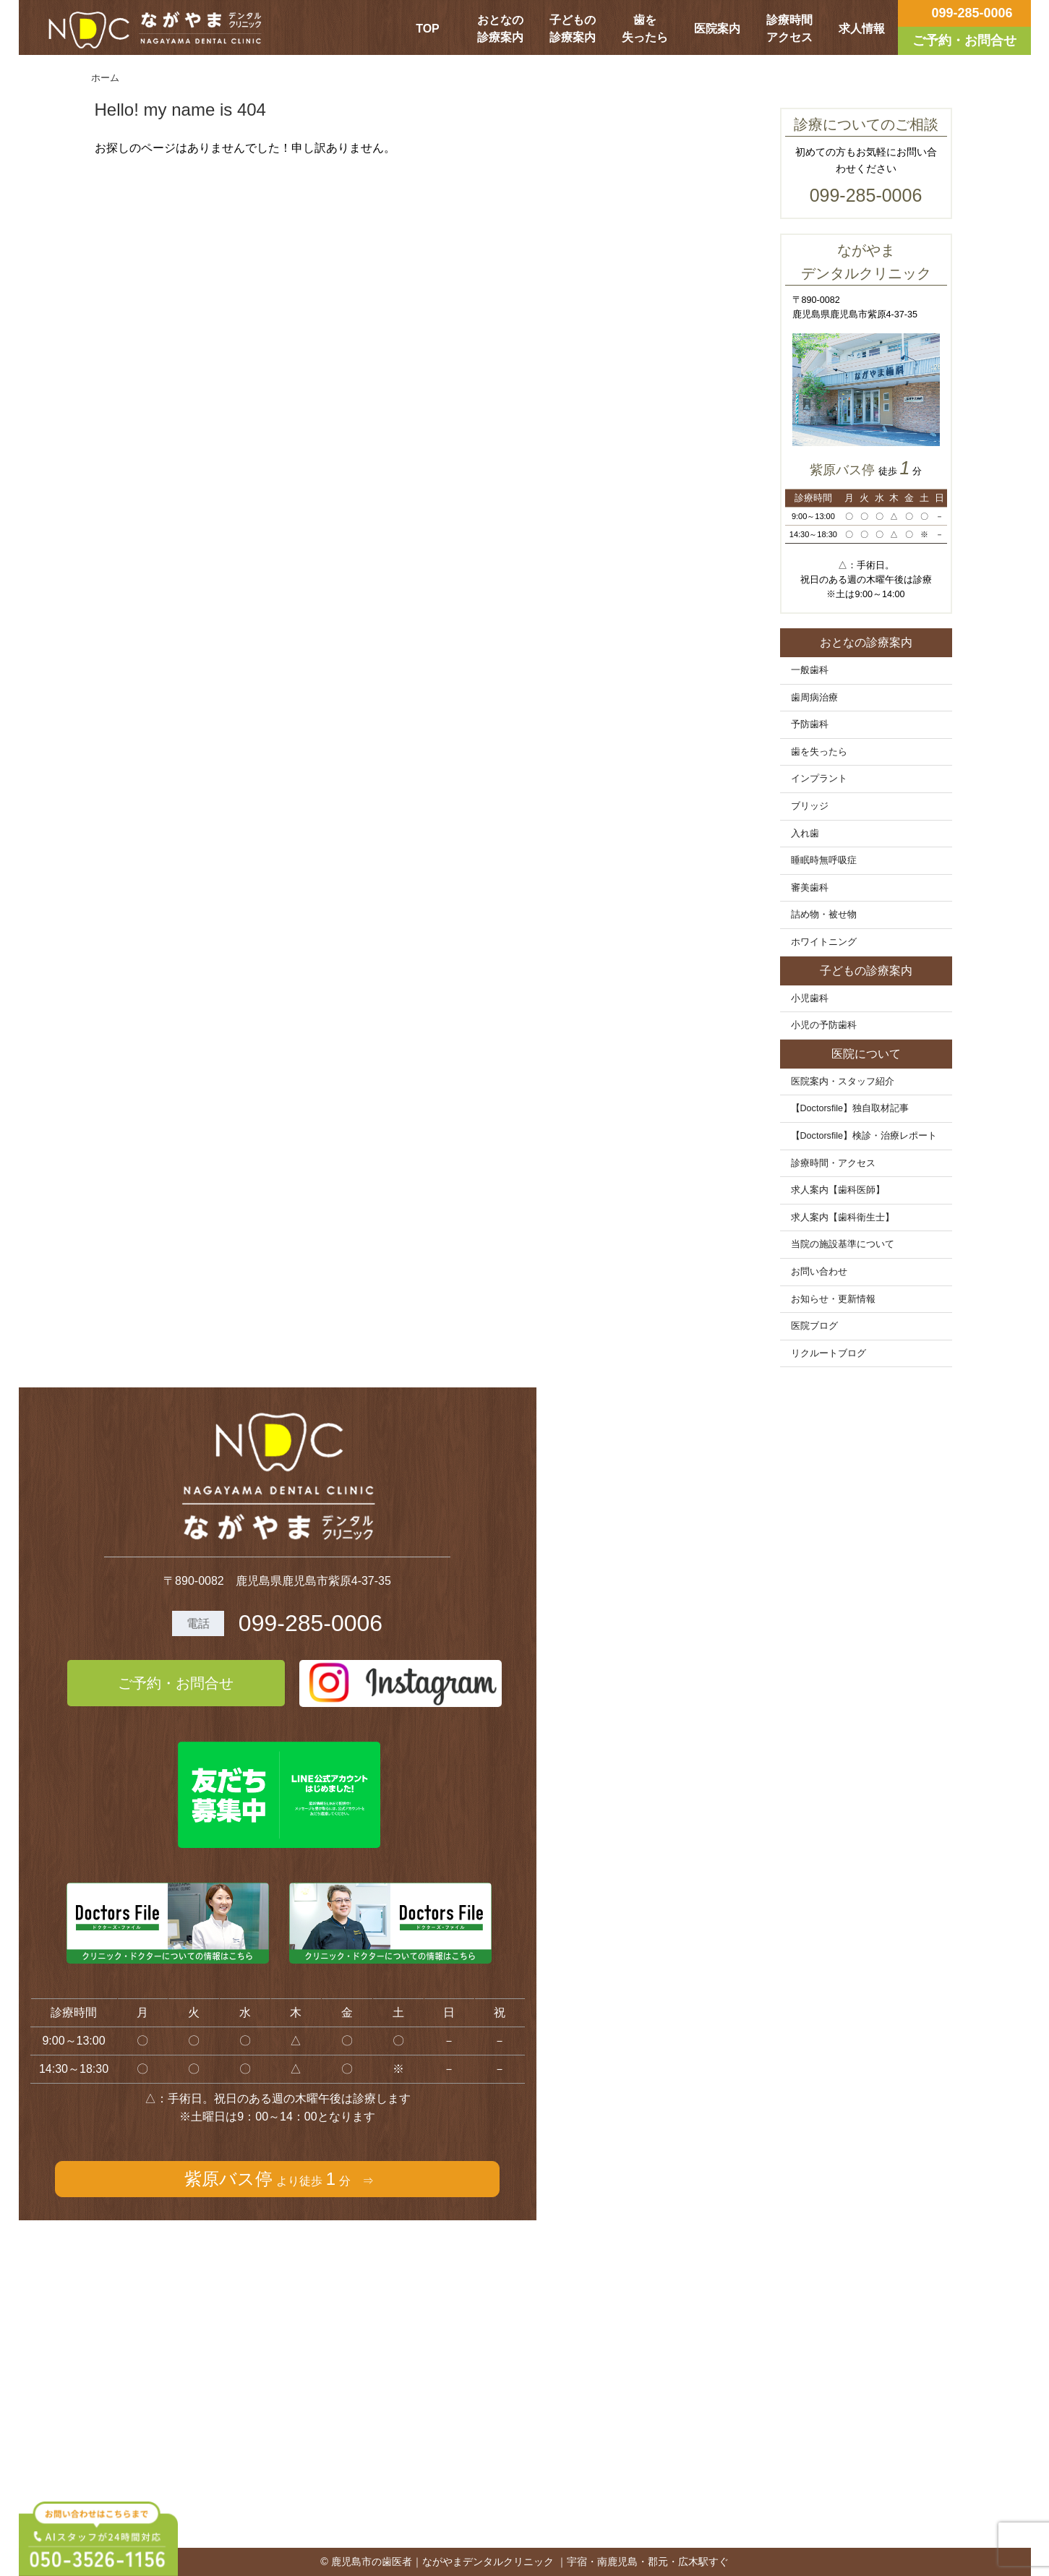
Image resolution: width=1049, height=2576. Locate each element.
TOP (428, 28)
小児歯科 (810, 998)
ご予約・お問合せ (176, 1683)
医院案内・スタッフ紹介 (842, 1082)
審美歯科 (810, 888)
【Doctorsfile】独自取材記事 (850, 1108)
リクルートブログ (828, 1353)
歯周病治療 (814, 698)
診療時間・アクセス (833, 1163)
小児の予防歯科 (824, 1025)
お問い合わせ (819, 1272)
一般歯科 (810, 670)
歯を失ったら (645, 28)
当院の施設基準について (842, 1244)
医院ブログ (814, 1326)
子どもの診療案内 (572, 28)
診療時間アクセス (789, 28)
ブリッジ (810, 806)
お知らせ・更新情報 (833, 1299)
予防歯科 (810, 724)
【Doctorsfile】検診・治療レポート (864, 1136)
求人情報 (862, 28)
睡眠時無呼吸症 (824, 860)
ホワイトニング (824, 942)
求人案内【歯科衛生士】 (842, 1217)
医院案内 (717, 28)
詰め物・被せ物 (824, 915)
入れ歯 (805, 834)
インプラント (819, 779)
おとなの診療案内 (500, 28)
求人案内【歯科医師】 (838, 1190)
